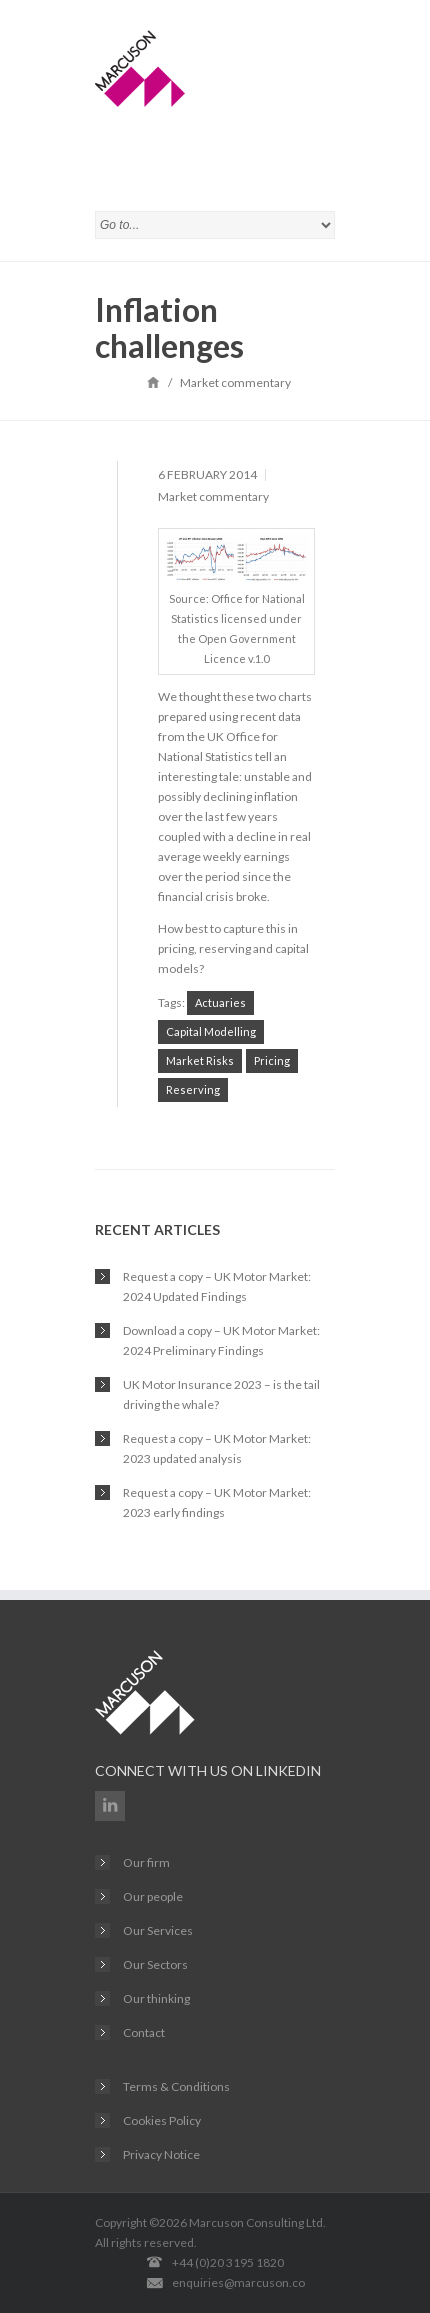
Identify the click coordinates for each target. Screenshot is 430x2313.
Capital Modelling (211, 1031)
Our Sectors (155, 1964)
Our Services (158, 1930)
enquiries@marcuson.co (238, 2282)
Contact (144, 2032)
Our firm (146, 1862)
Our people (153, 1896)
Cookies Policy (162, 2120)
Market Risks (200, 1060)
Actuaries (220, 1002)
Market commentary (213, 496)
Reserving (193, 1089)
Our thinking (156, 1998)
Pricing (272, 1060)
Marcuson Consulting (246, 2222)
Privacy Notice (161, 2154)
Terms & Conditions (176, 2086)
